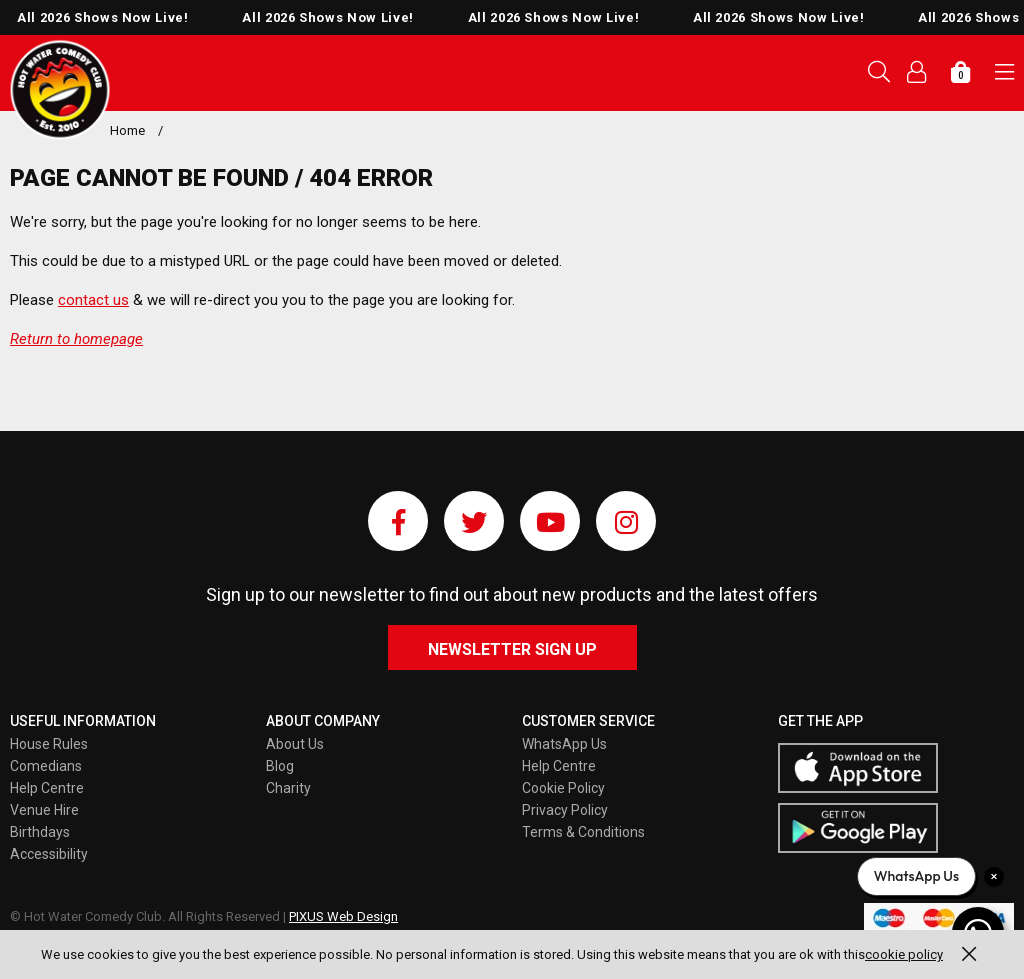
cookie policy (904, 954)
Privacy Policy (565, 810)
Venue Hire (44, 810)
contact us (93, 300)
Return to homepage (76, 339)
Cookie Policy (563, 788)
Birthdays (40, 832)
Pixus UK (60, 90)
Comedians (46, 766)
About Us (295, 744)
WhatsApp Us (564, 744)
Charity (288, 788)
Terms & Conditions (583, 832)
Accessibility (49, 854)
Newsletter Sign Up (512, 649)
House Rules (49, 744)
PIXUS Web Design (343, 916)
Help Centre (47, 788)
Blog (280, 766)
